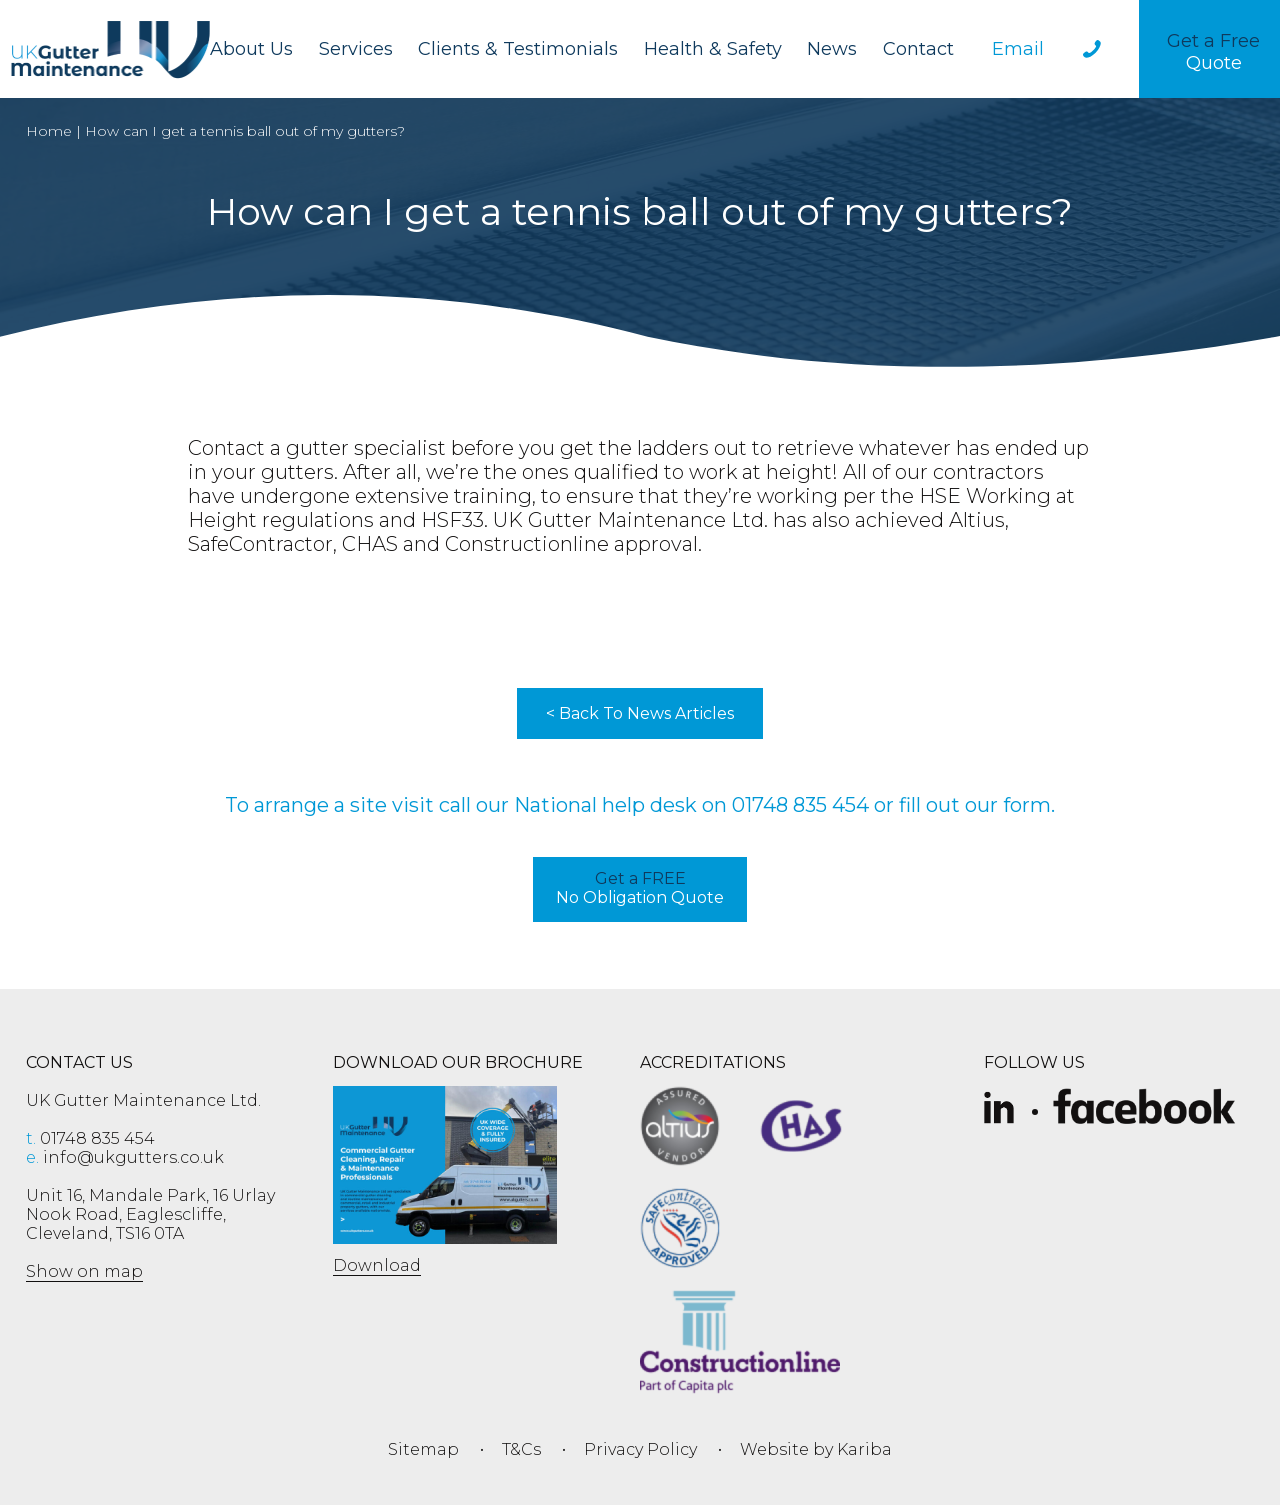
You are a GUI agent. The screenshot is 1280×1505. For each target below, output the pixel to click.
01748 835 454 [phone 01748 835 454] (90, 1138)
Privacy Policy (640, 1449)
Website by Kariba (816, 1449)
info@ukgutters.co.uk (125, 1157)
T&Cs (521, 1449)
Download (377, 1266)
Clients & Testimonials (518, 49)
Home (49, 131)
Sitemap (423, 1449)
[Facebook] (1144, 1109)
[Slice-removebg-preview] (999, 1109)
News (832, 49)
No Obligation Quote (640, 888)
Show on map (84, 1271)
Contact (918, 49)
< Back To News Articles (640, 713)
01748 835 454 (800, 805)
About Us (251, 49)
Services (356, 49)
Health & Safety (713, 49)
